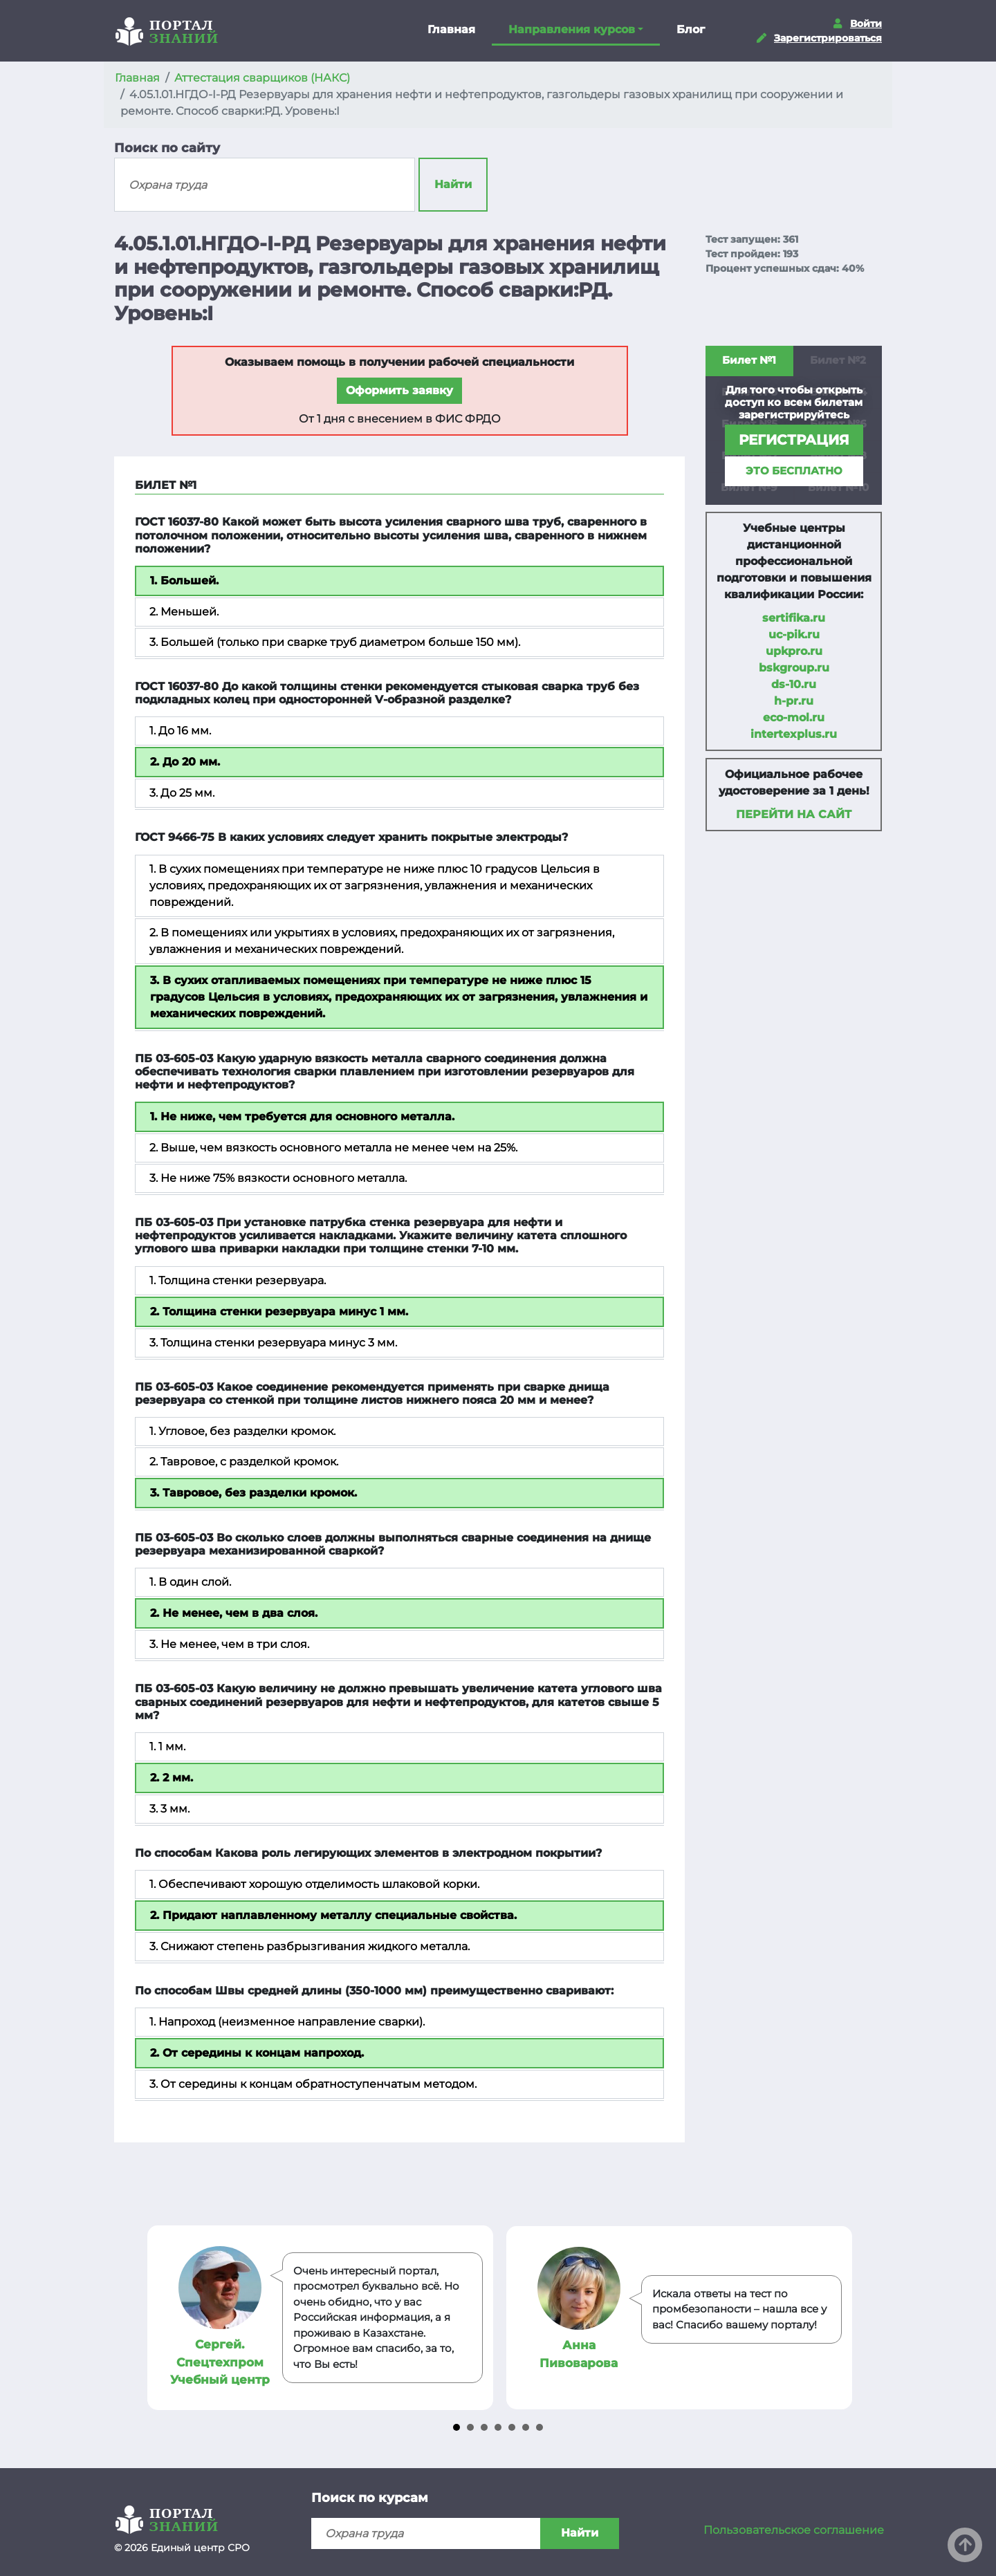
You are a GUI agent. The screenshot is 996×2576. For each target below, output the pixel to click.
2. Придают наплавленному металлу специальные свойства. (333, 1915)
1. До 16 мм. (180, 730)
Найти (453, 184)
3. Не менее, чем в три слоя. (229, 1644)
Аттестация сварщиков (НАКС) (262, 77)
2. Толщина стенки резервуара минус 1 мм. (279, 1311)
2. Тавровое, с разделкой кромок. (243, 1461)
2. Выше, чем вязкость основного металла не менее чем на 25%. (333, 1147)
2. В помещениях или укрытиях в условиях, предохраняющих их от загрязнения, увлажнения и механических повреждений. (381, 941)
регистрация (794, 440)
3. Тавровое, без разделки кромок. (253, 1492)
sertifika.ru (793, 617)
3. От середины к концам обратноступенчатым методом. (313, 2084)
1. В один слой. (190, 1581)
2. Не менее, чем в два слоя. (233, 1613)
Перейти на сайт (793, 814)
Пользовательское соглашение (793, 2530)
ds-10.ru (793, 684)
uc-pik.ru (794, 634)
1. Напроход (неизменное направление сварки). (287, 2021)
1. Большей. (184, 580)
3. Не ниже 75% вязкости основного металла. (278, 1178)
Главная (451, 29)
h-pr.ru (793, 700)
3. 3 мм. (169, 1808)
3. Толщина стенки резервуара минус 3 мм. (273, 1342)
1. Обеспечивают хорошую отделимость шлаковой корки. (314, 1884)
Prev (160, 2318)
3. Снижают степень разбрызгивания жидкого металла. (309, 1946)
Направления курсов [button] (571, 29)
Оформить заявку (399, 390)
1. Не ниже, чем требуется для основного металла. (302, 1116)
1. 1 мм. (167, 1746)
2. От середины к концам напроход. (257, 2052)
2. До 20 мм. (185, 761)
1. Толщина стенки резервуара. (237, 1280)
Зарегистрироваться (828, 38)
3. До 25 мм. (181, 792)
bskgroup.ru (794, 667)
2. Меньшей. (184, 611)
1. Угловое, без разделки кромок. (242, 1431)
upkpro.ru (794, 651)
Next (836, 2318)
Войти (866, 23)
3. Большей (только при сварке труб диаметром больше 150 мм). (334, 642)
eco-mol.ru (793, 717)
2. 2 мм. (171, 1777)
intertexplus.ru (793, 734)
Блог (690, 29)
